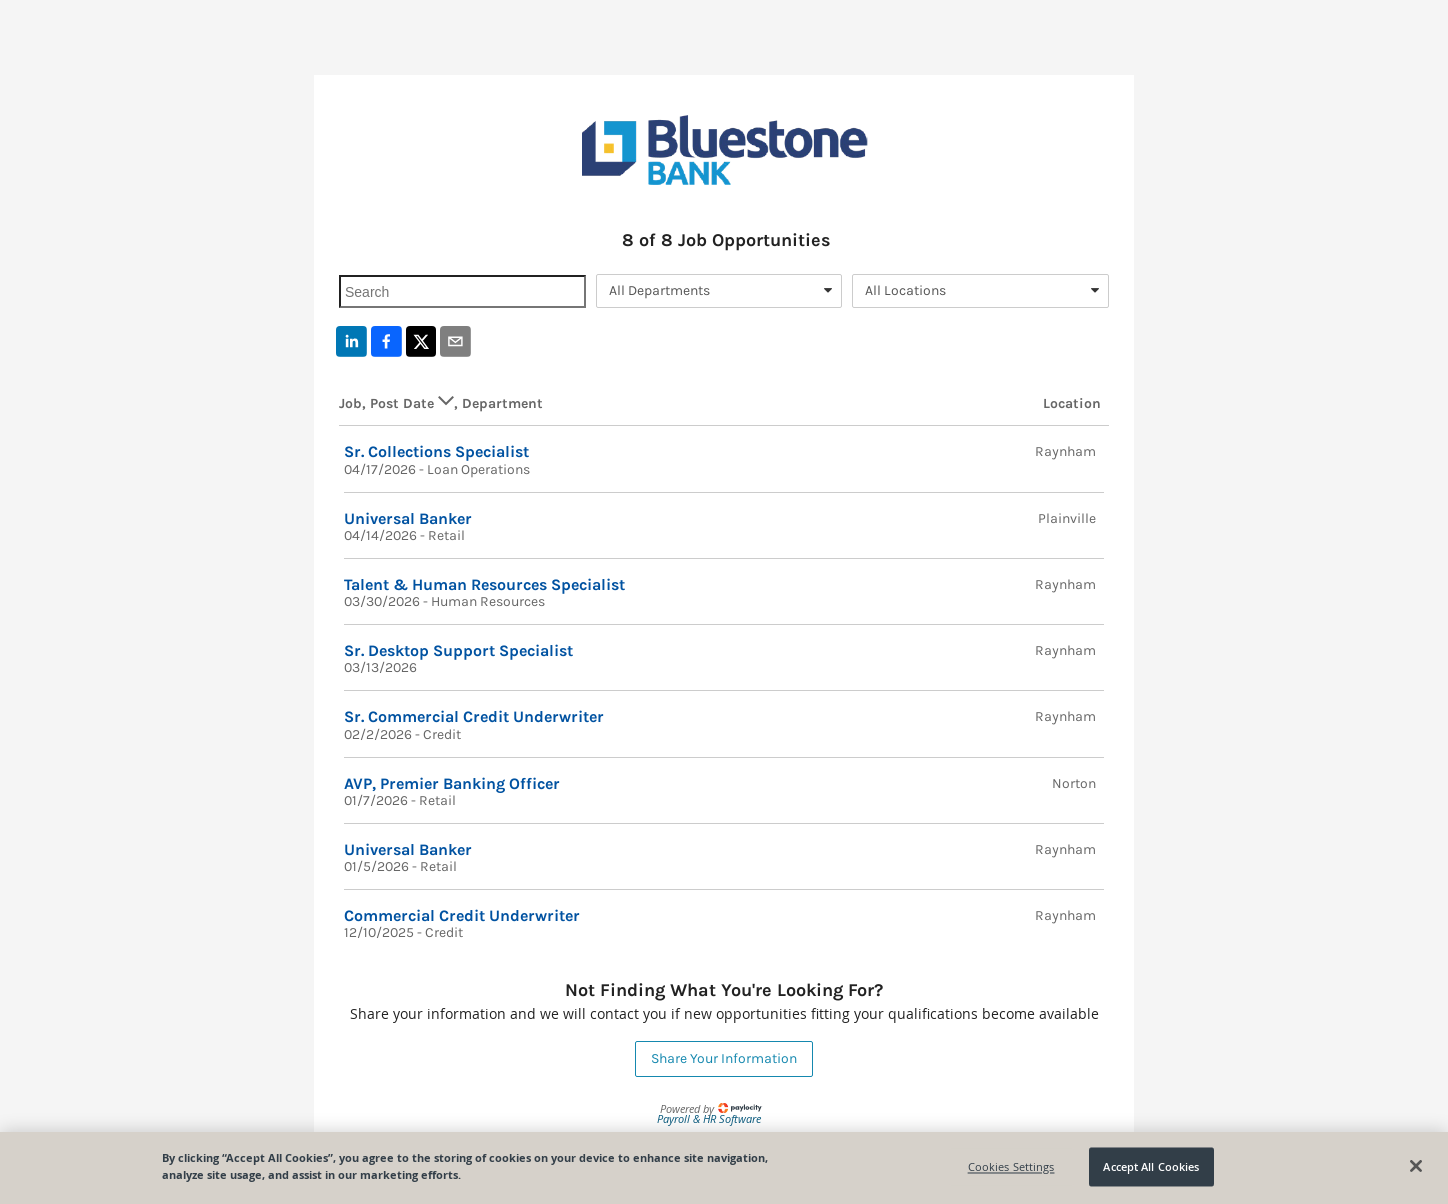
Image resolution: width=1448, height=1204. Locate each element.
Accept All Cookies (1151, 1166)
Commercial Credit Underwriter (462, 915)
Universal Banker (408, 518)
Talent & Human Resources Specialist (484, 584)
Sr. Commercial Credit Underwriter (474, 716)
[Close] (1416, 1166)
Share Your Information (724, 1058)
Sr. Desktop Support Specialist (458, 650)
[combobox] (719, 291)
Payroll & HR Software (709, 1118)
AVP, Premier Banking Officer (452, 783)
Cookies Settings (1011, 1166)
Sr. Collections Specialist (436, 451)
